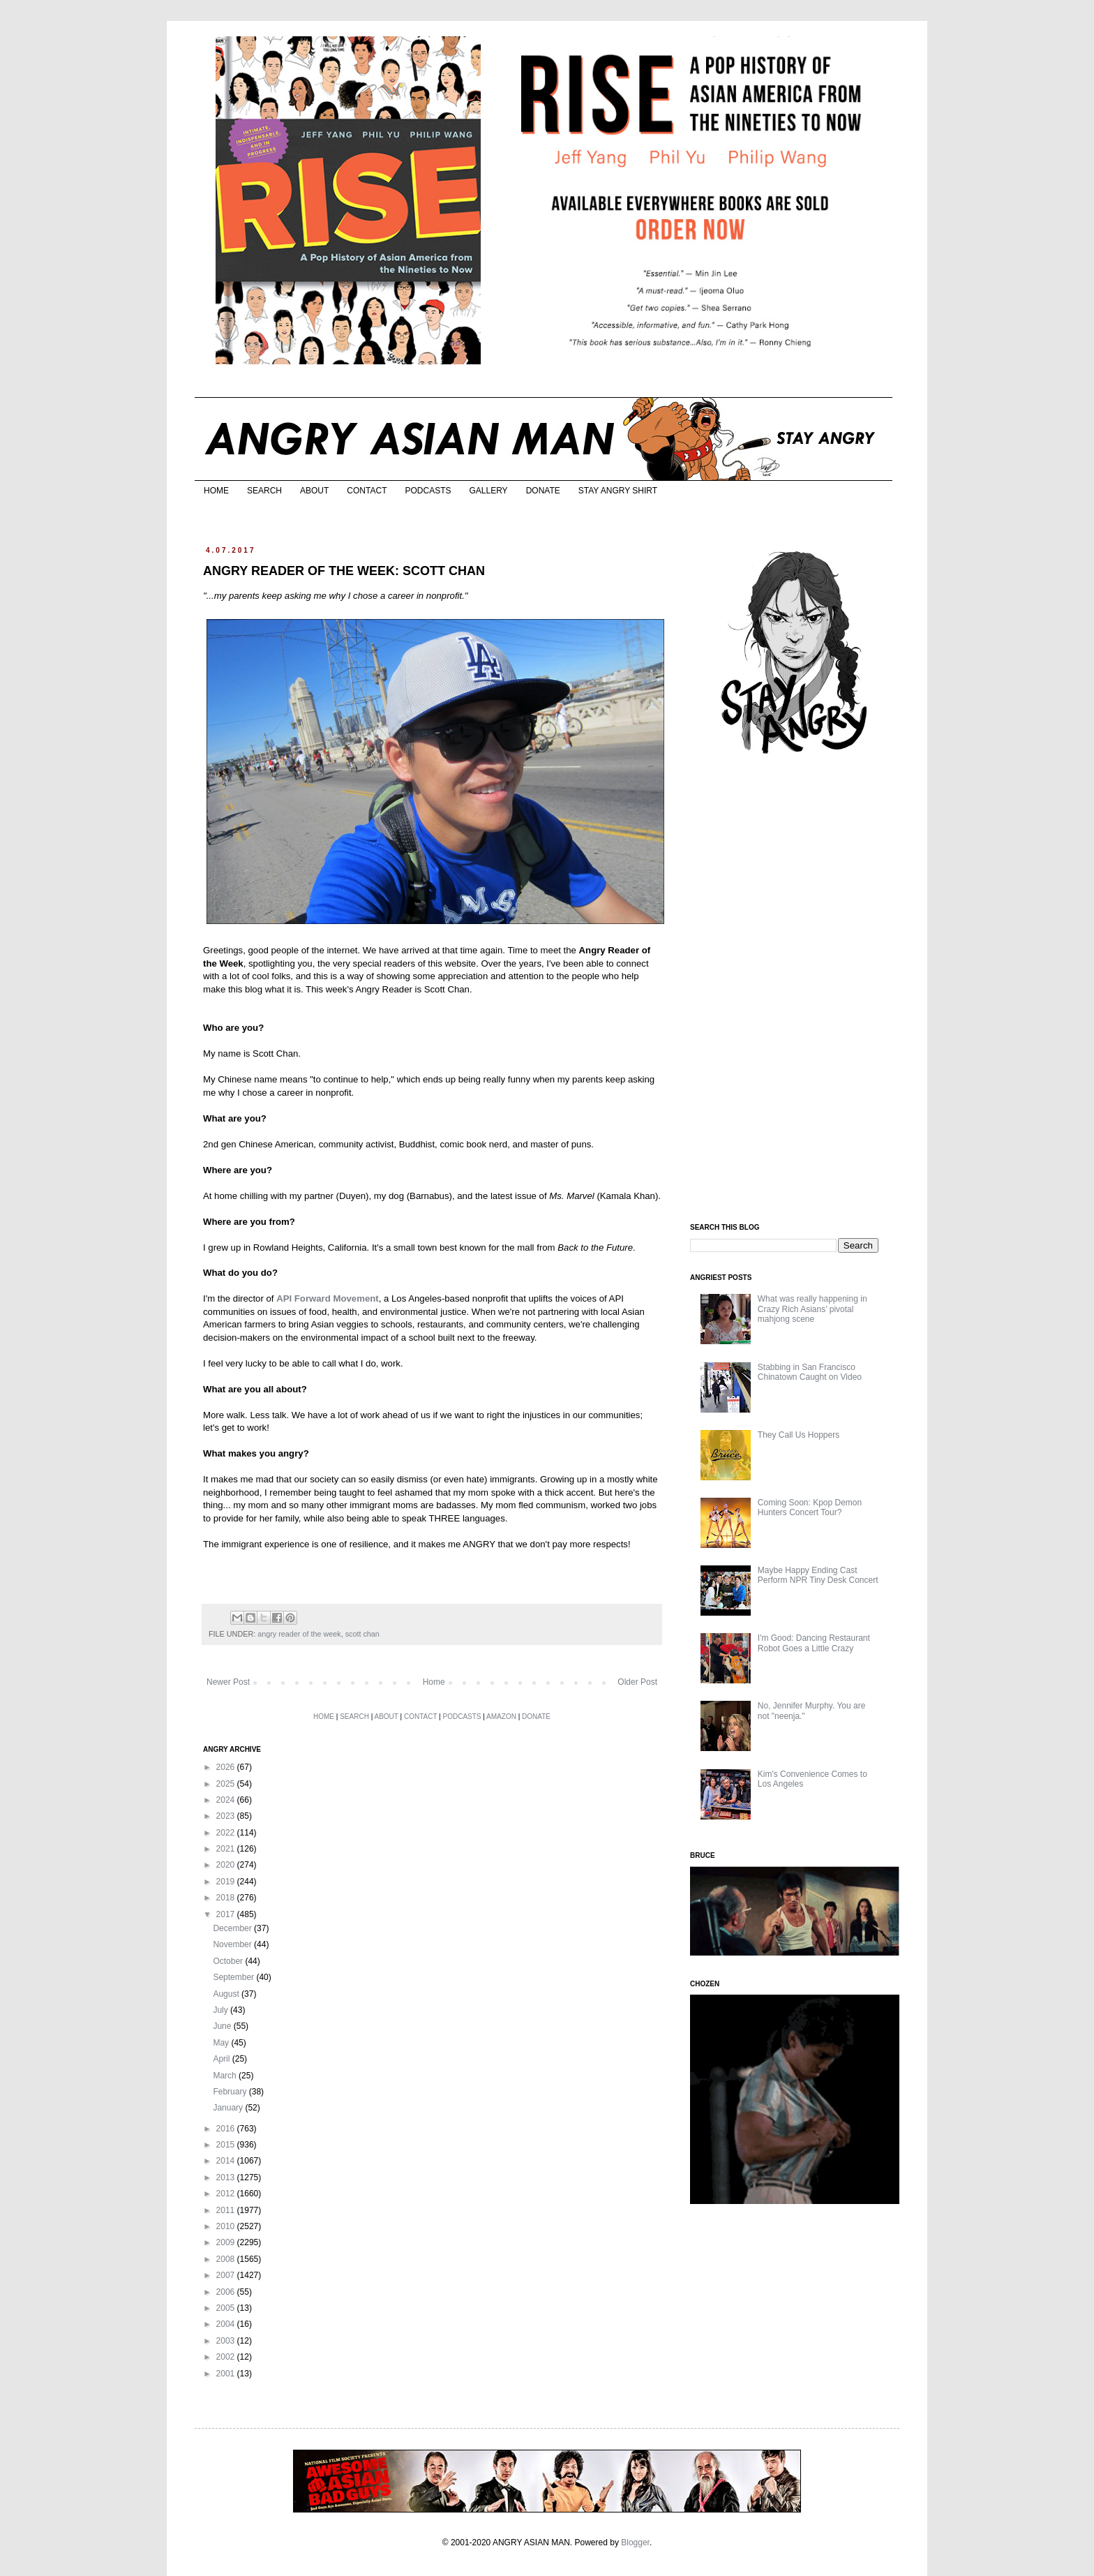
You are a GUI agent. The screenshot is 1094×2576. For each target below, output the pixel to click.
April (222, 2059)
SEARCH (264, 491)
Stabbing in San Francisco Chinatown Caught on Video (810, 1372)
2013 (226, 2177)
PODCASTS (428, 491)
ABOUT (314, 491)
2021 (226, 1849)
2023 (226, 1816)
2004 (226, 2324)
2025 (226, 1784)
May (222, 2043)
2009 (226, 2242)
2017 (226, 1914)
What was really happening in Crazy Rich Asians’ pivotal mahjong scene (812, 1309)
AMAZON (501, 1716)
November (233, 1944)
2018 (226, 1898)
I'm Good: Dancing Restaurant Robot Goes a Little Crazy (814, 1643)
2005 (226, 2308)
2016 (226, 2129)
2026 (226, 1767)
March (226, 2075)
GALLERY (488, 491)
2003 (226, 2341)
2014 (226, 2161)
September (234, 1977)
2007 (226, 2275)
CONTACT (367, 491)
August (227, 1994)
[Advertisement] (794, 989)
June (223, 2026)
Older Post (637, 1682)
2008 (226, 2259)
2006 (226, 2292)
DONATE (543, 491)
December (233, 1928)
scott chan (362, 1634)
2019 (226, 1881)
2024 (226, 1800)
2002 (226, 2357)
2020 (226, 1865)
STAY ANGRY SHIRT (617, 491)
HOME (216, 491)
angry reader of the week (298, 1634)
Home (434, 1682)
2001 (226, 2373)
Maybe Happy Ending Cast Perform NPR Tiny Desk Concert (818, 1575)
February (230, 2092)
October (229, 1961)
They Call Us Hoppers (798, 1435)
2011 (226, 2210)
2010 (226, 2226)
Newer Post (228, 1682)
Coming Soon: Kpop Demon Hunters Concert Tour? (810, 1507)
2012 (226, 2193)
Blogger (635, 2542)
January (229, 2108)
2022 (226, 1833)
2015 (226, 2145)
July (221, 2010)
